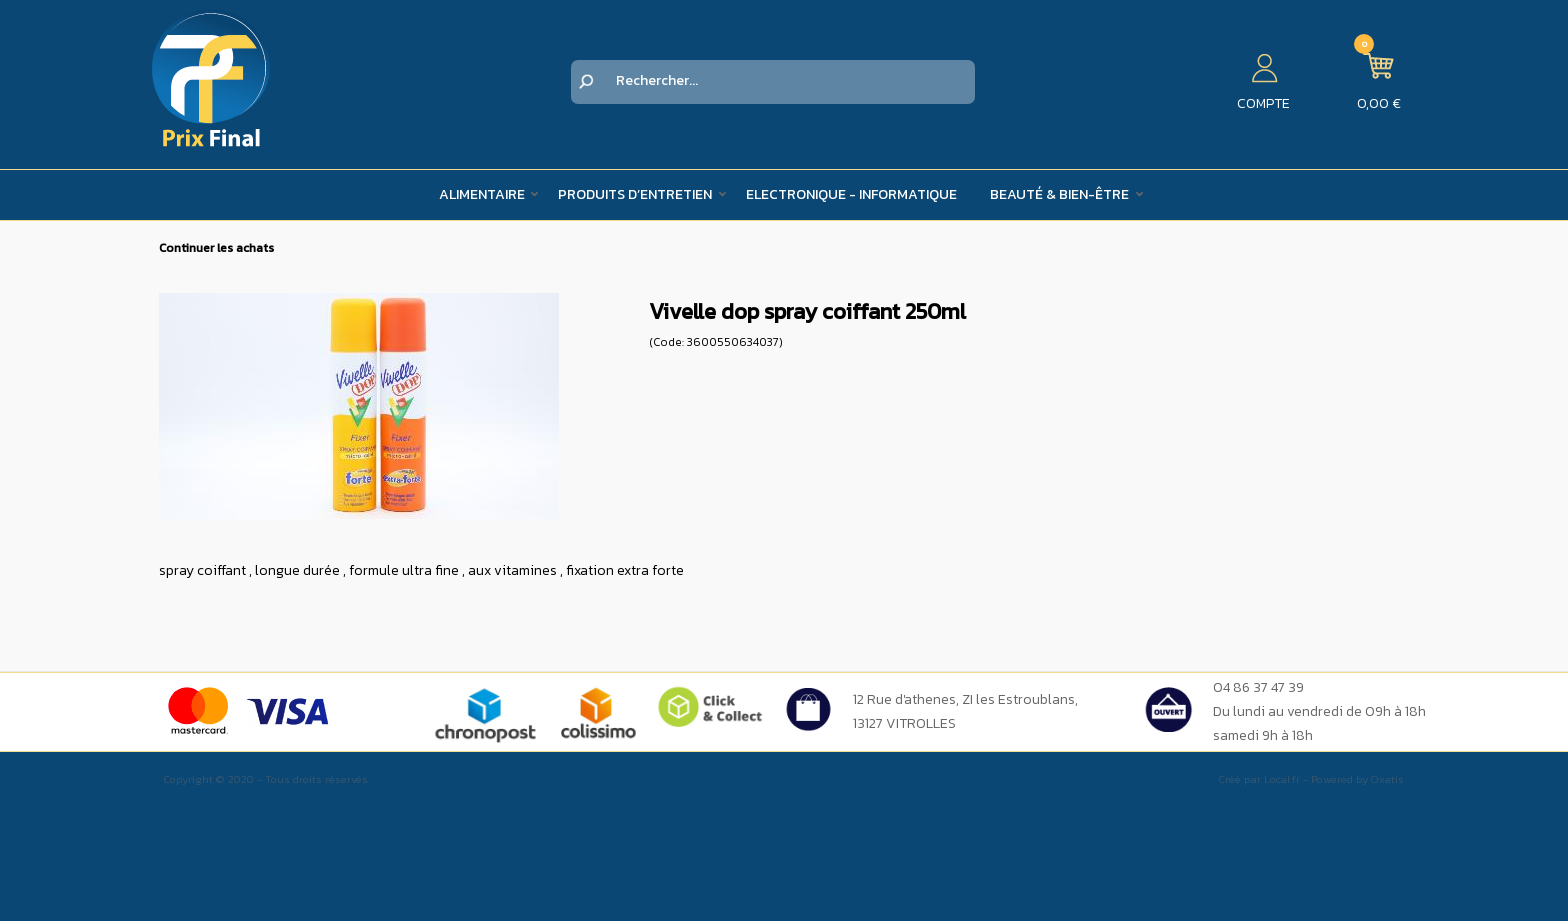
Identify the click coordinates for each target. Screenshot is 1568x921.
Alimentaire (482, 194)
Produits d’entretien (635, 194)
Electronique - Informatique (851, 194)
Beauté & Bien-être (1059, 194)
